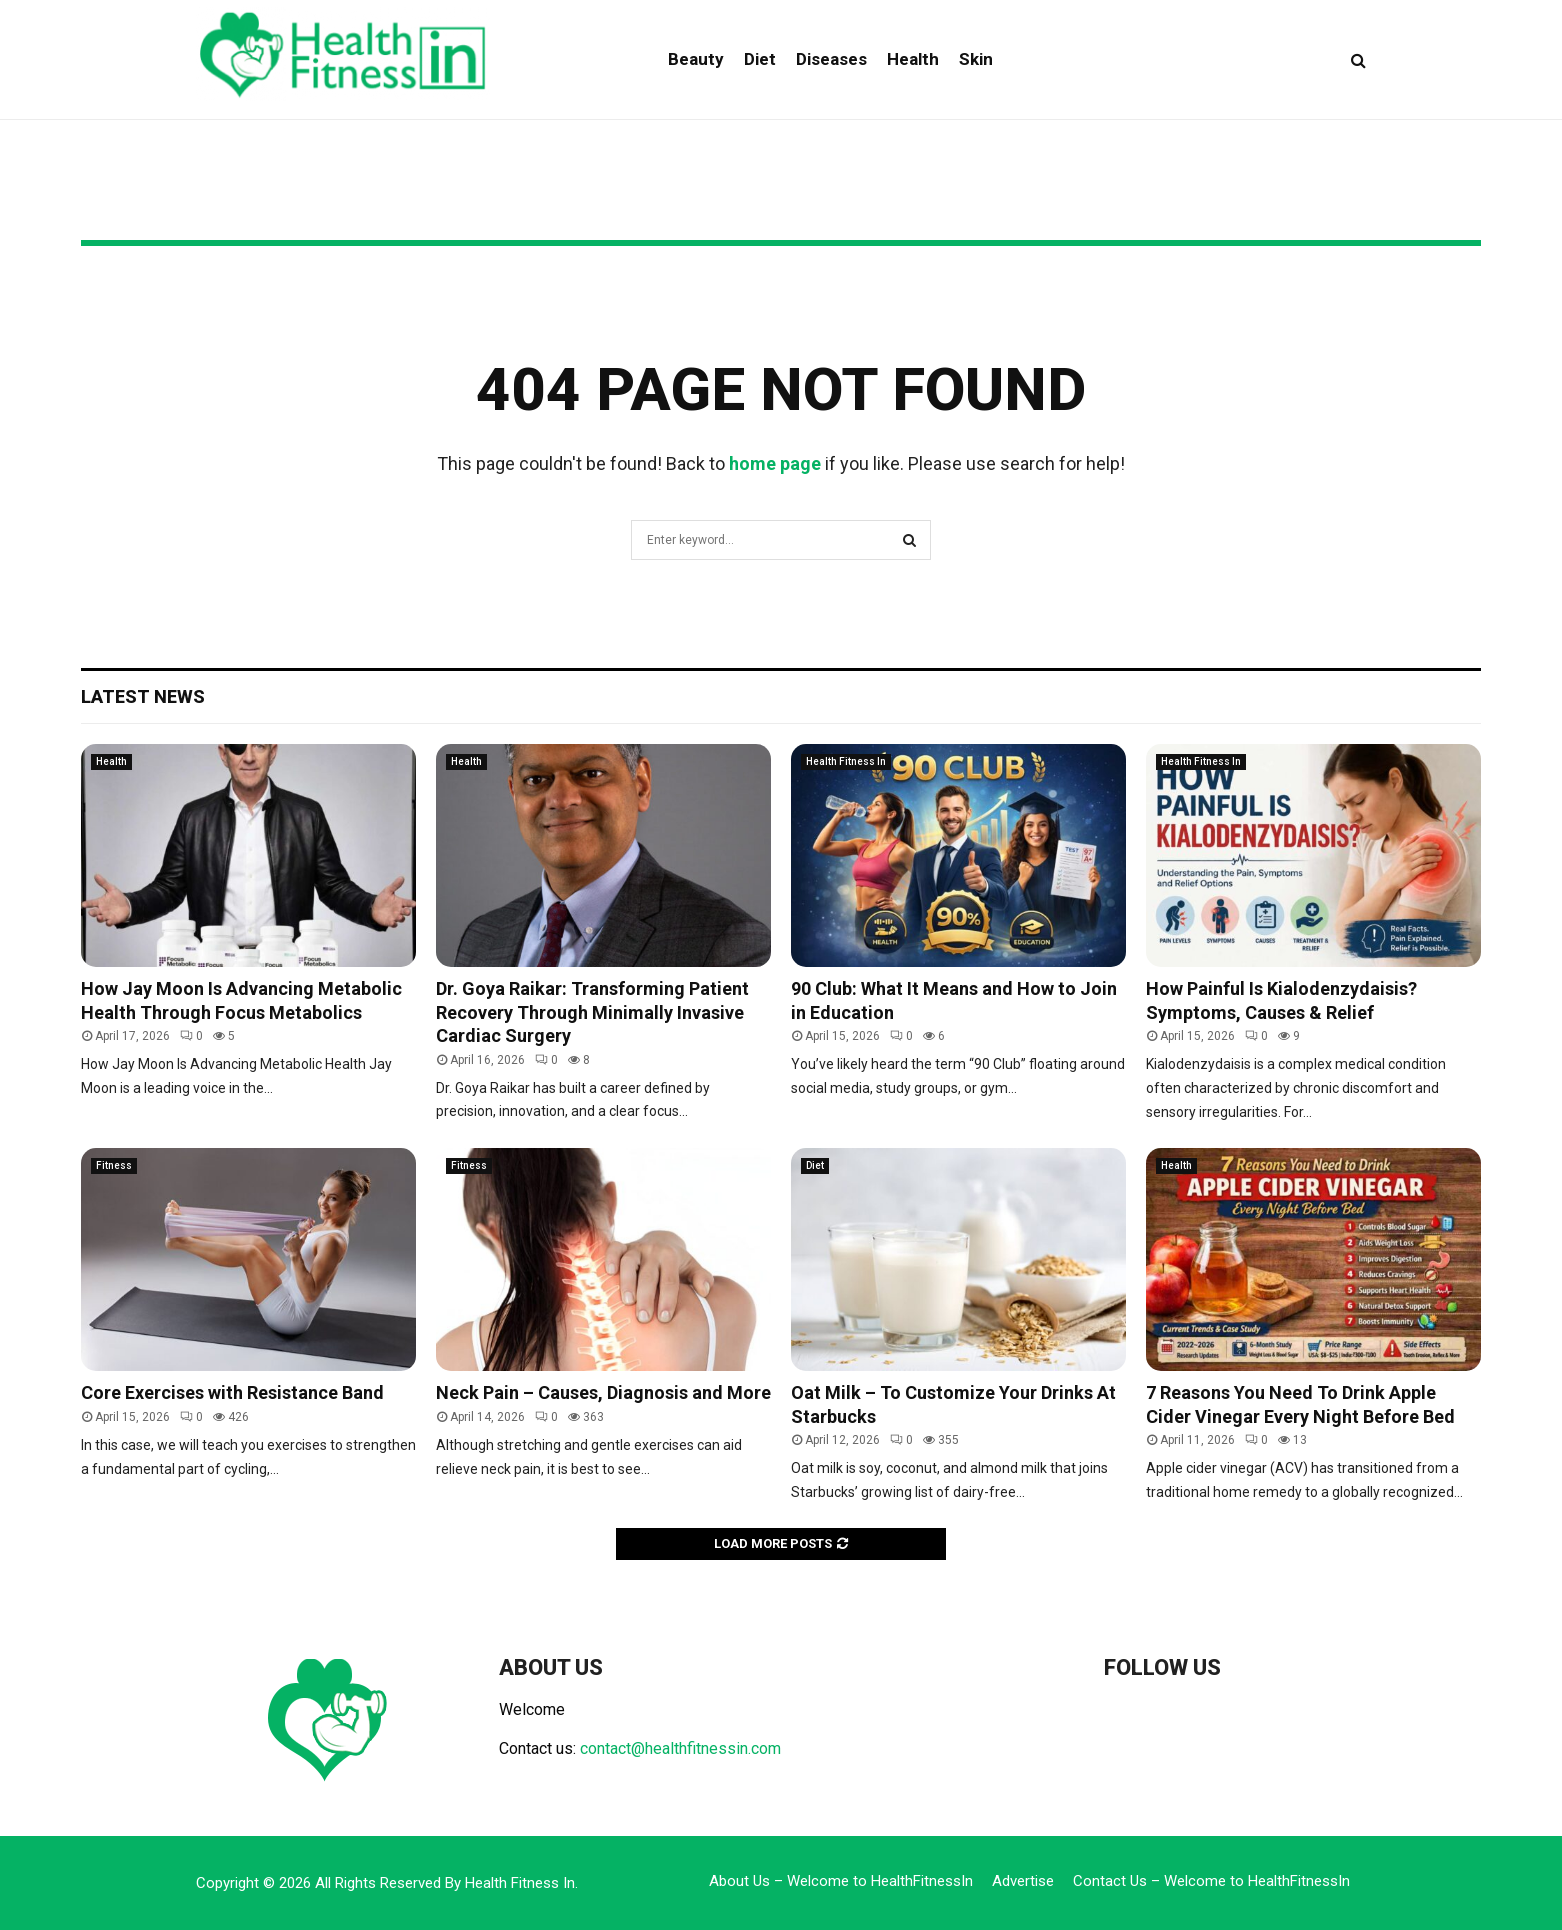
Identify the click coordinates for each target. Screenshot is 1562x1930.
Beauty (696, 59)
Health (913, 59)
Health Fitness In (846, 761)
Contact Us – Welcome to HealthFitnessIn (1211, 1881)
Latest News (143, 696)
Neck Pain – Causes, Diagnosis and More (603, 1392)
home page (775, 463)
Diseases (831, 59)
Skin (976, 59)
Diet (760, 59)
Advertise (1023, 1881)
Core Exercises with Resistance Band (232, 1392)
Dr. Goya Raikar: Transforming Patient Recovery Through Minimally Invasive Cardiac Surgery (592, 1012)
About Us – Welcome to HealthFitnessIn (841, 1881)
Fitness (114, 1165)
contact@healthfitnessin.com (680, 1748)
